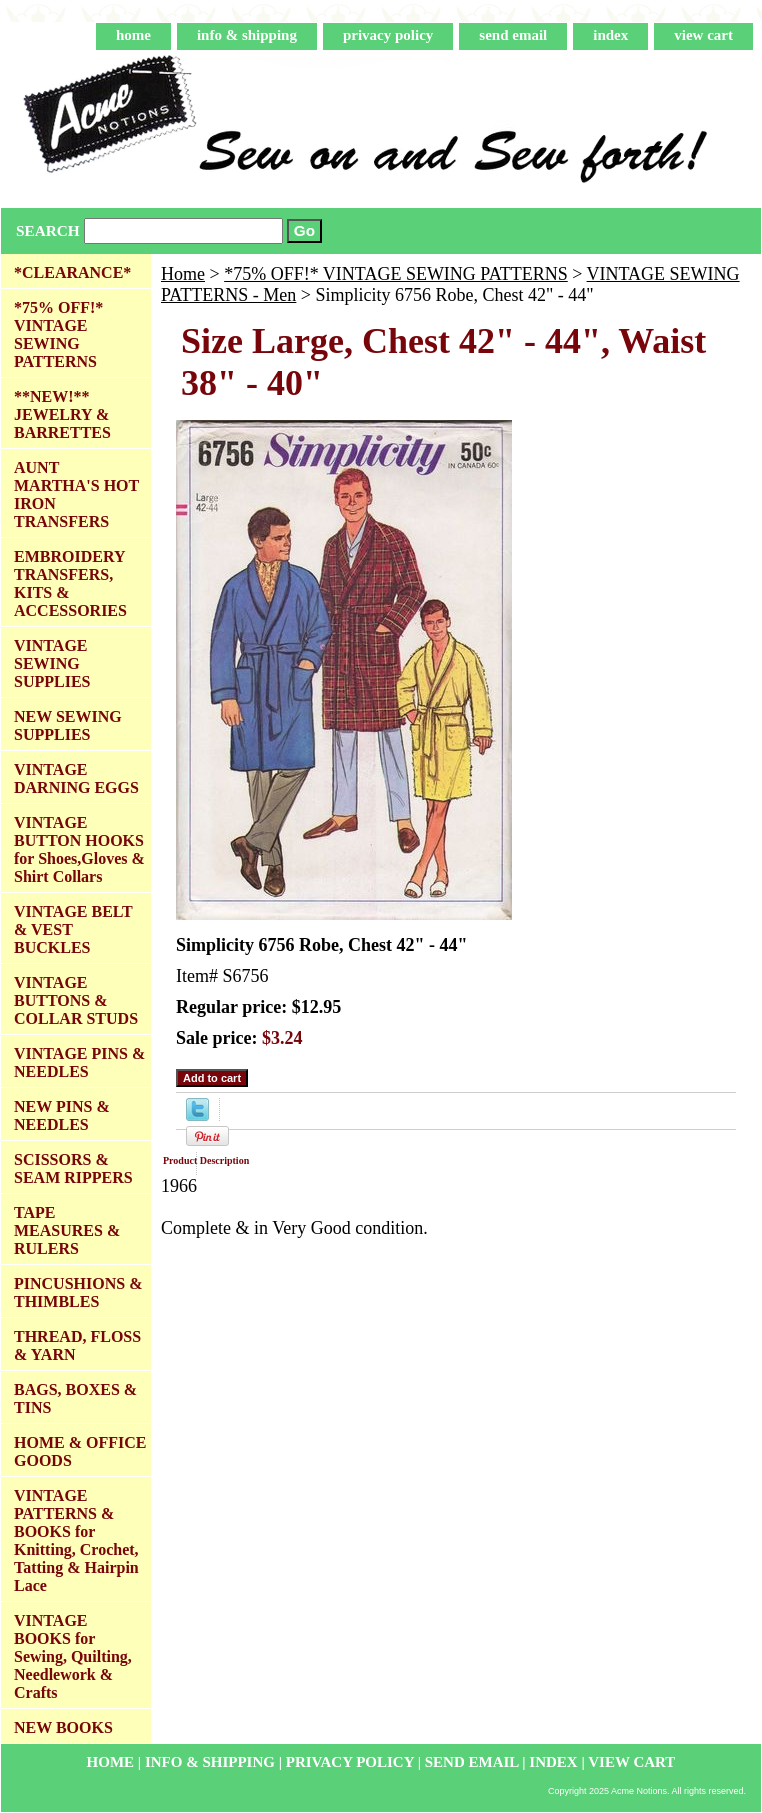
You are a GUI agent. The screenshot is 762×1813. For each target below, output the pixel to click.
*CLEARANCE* (72, 272)
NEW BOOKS (63, 1727)
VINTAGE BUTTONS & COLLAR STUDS (76, 1000)
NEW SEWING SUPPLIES (68, 725)
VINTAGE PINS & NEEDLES (79, 1062)
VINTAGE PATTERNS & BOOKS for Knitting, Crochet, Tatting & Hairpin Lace (76, 1540)
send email (513, 35)
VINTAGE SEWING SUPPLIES (52, 663)
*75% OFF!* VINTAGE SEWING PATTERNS (396, 274)
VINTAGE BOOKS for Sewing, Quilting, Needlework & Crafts (73, 1656)
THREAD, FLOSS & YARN (77, 1345)
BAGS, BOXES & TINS (75, 1398)
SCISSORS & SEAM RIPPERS (73, 1168)
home (133, 35)
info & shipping (247, 35)
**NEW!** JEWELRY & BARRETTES (62, 414)
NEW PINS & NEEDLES (62, 1115)
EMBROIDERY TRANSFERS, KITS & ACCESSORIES (70, 583)
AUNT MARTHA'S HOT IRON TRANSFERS (76, 494)
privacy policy (388, 35)
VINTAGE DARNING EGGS (76, 778)
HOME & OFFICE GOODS (80, 1451)
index (610, 35)
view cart (703, 35)
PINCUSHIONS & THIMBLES (78, 1292)
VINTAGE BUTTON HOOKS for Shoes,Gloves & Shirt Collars (79, 849)
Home (183, 274)
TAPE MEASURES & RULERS (67, 1230)
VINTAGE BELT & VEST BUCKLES (73, 929)
